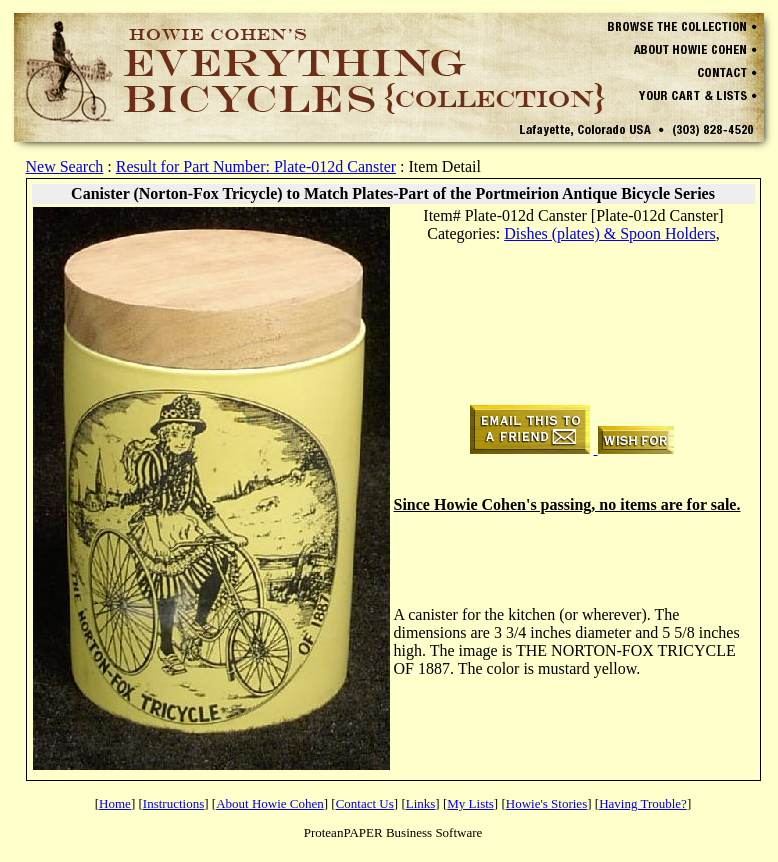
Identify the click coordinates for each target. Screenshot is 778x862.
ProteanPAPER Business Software (393, 832)
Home (115, 803)
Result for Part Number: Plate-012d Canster (256, 166)
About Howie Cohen (270, 803)
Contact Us (365, 803)
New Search (65, 166)
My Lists (470, 803)
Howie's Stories (546, 803)
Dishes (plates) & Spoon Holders (610, 233)
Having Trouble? (643, 803)
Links (421, 803)
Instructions (173, 803)
